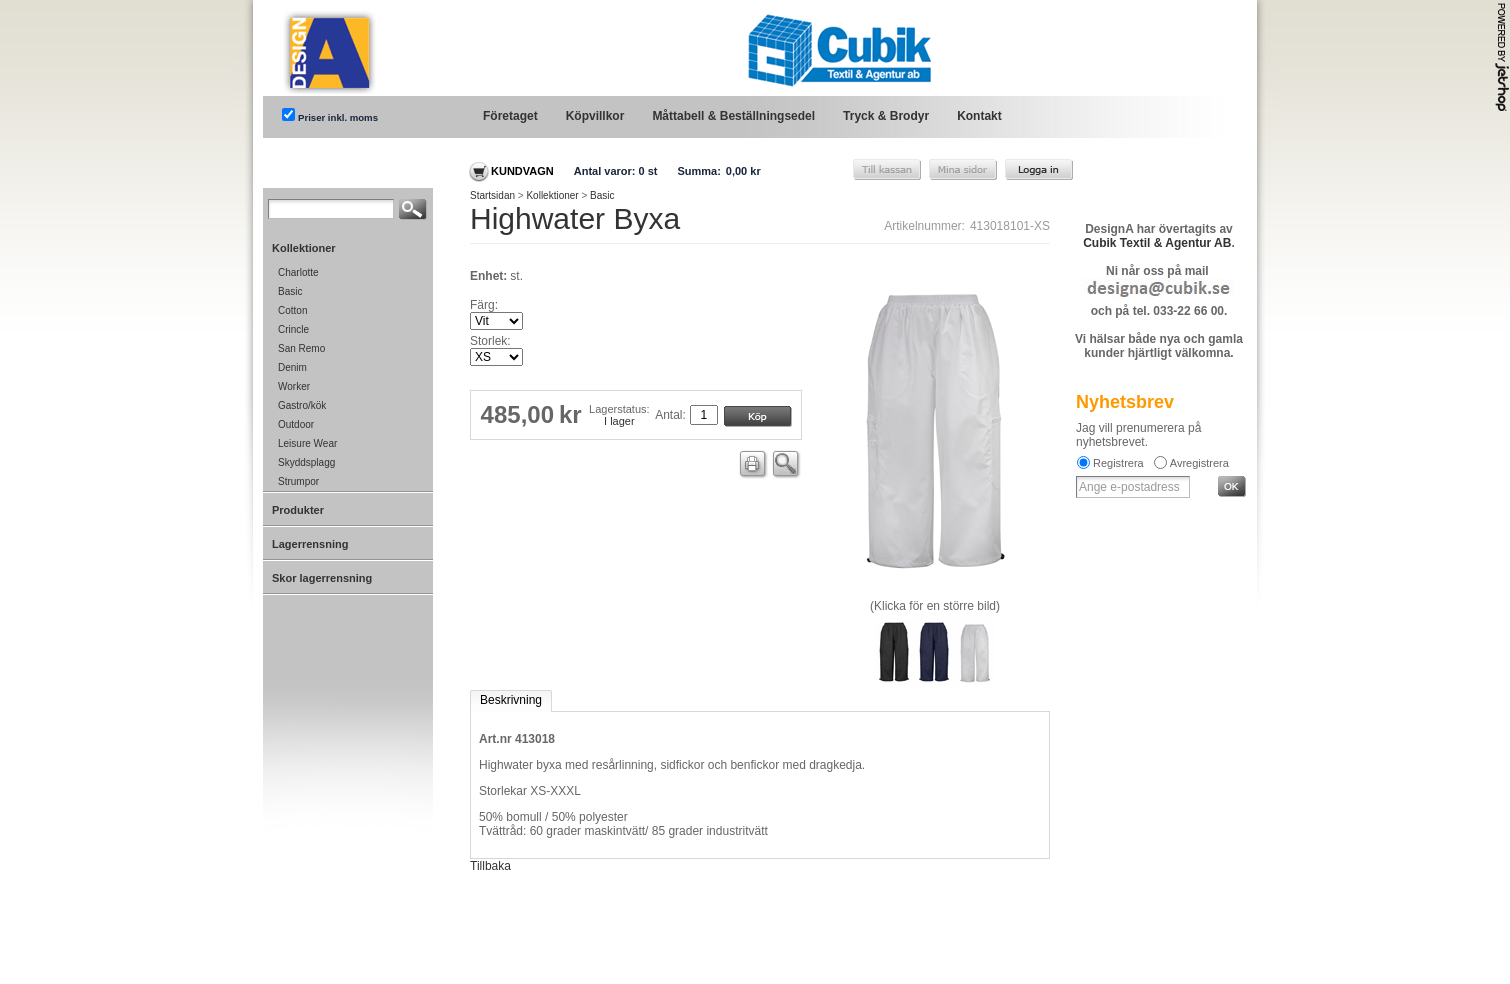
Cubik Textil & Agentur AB (1157, 243)
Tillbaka (490, 866)
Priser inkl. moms (338, 117)
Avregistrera (1199, 463)
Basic (602, 195)
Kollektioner (552, 195)
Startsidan (492, 195)
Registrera (1118, 463)
